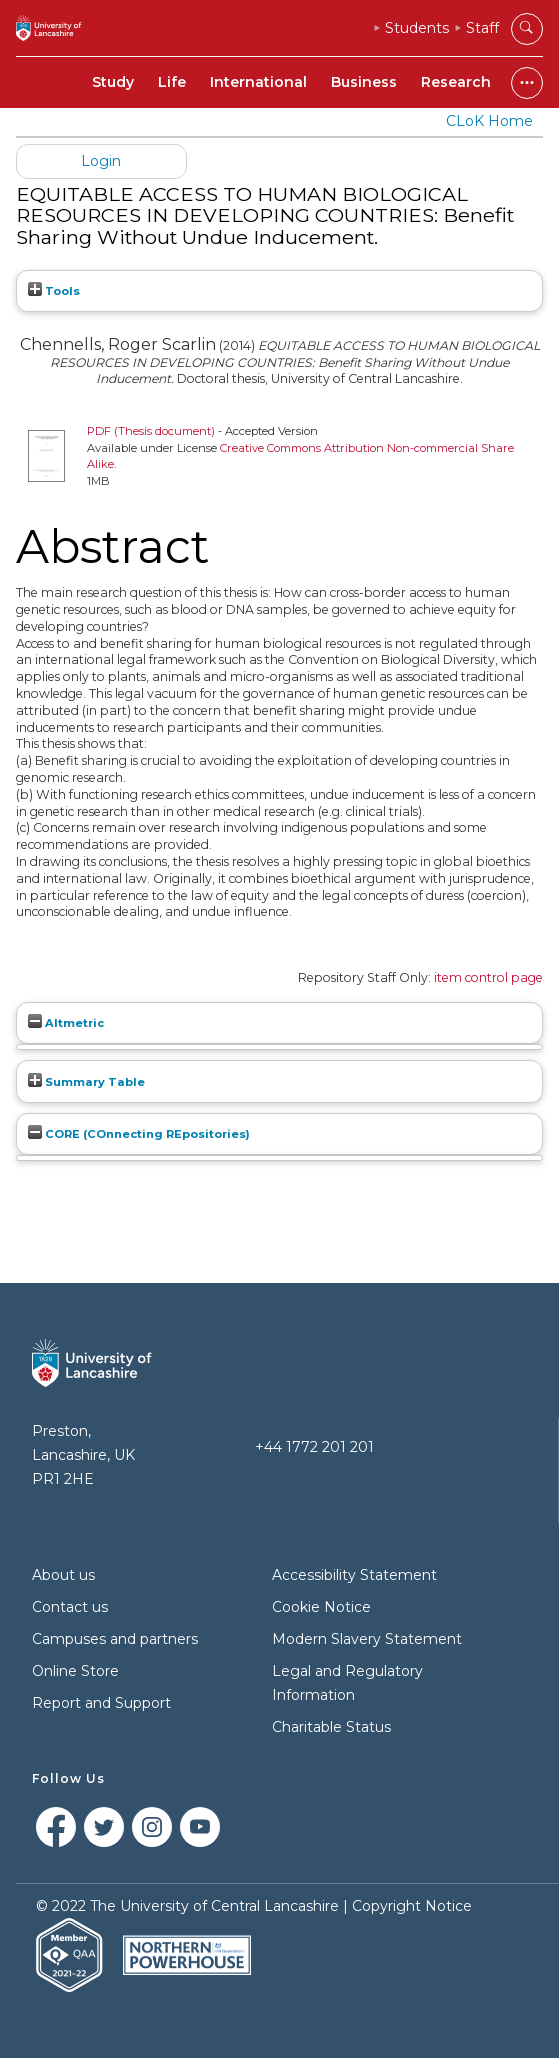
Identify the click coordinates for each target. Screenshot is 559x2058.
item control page (488, 977)
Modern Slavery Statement (367, 1639)
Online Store (75, 1671)
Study (113, 82)
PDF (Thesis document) (151, 431)
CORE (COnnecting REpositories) (139, 1134)
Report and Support (101, 1703)
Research (456, 82)
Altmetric (66, 1023)
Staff (482, 28)
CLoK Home (489, 121)
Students (417, 28)
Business (364, 82)
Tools (54, 291)
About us (63, 1575)
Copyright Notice (412, 1906)
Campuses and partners (115, 1639)
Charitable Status (331, 1727)
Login (101, 161)
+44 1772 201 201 (314, 1447)
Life (172, 82)
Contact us (70, 1607)
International (258, 82)
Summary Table (86, 1082)
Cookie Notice (321, 1607)
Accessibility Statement (354, 1575)
